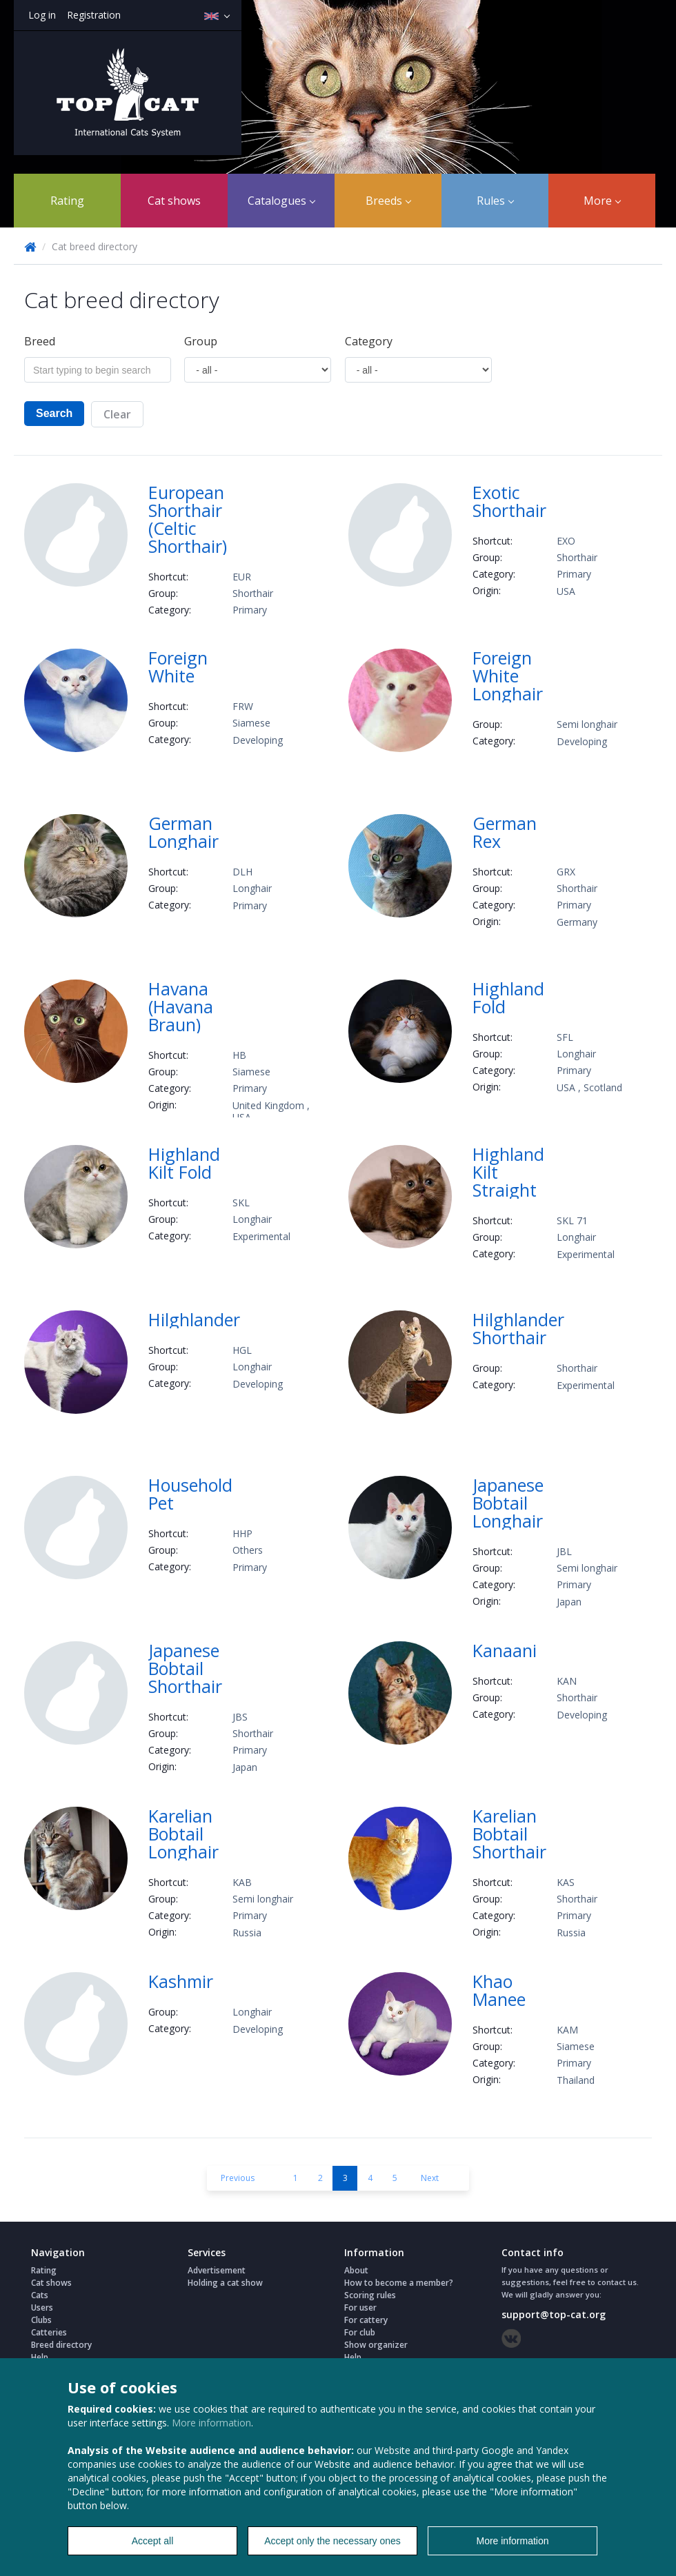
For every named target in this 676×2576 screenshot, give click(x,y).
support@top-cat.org (553, 2314)
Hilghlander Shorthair (518, 1328)
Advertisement (217, 2270)
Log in (42, 14)
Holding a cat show (225, 2283)
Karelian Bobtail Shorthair (509, 1833)
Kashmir (180, 1981)
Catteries (49, 2332)
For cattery (366, 2320)
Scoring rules (370, 2295)
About (356, 2270)
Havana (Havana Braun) (180, 1006)
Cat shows (174, 200)
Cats (39, 2295)
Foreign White (178, 666)
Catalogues (281, 200)
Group (200, 341)
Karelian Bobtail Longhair (183, 1833)
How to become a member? (398, 2283)
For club (359, 2332)
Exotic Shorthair (509, 501)
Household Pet (190, 1493)
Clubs (41, 2320)
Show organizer (376, 2345)
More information (211, 2422)
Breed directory (61, 2345)
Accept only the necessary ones (332, 2540)
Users (42, 2307)
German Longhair (183, 832)
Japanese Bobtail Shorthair (185, 1668)
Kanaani (505, 1650)
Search (54, 413)
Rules (495, 200)
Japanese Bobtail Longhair (508, 1502)
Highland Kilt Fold (184, 1163)
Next (430, 2178)
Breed (39, 341)
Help (39, 2357)
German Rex (505, 832)
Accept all (153, 2540)
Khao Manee (499, 1990)
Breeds (388, 200)
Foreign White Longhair (508, 675)
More (602, 200)
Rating (67, 200)
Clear (117, 414)
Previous (238, 2178)
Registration (94, 14)
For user (360, 2307)
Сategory (368, 341)
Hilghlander (194, 1319)
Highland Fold (508, 997)
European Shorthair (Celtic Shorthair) (187, 519)
